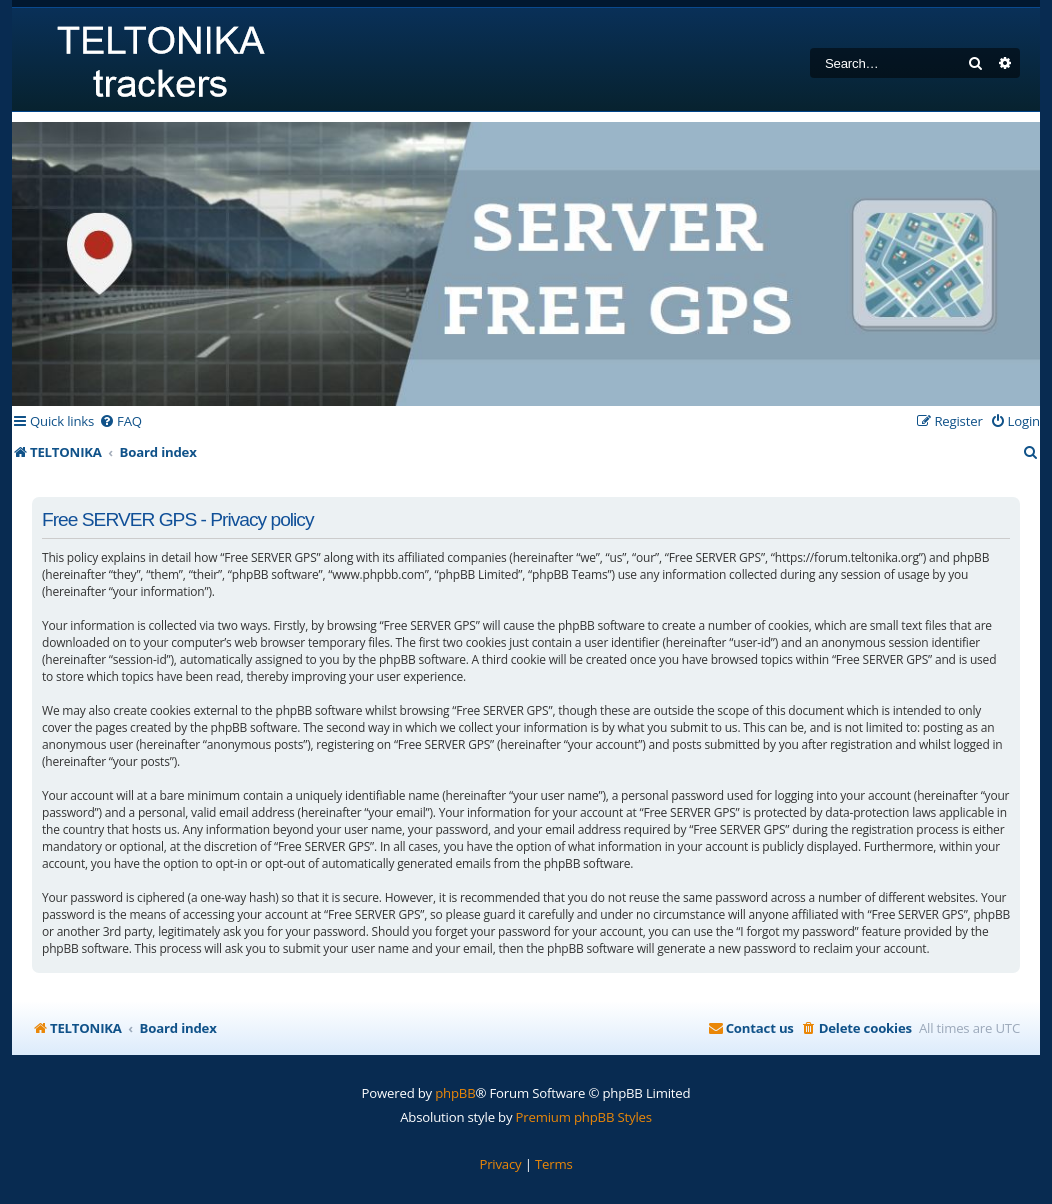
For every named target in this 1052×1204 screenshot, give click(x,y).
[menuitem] (120, 421)
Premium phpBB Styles (584, 1117)
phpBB (455, 1093)
